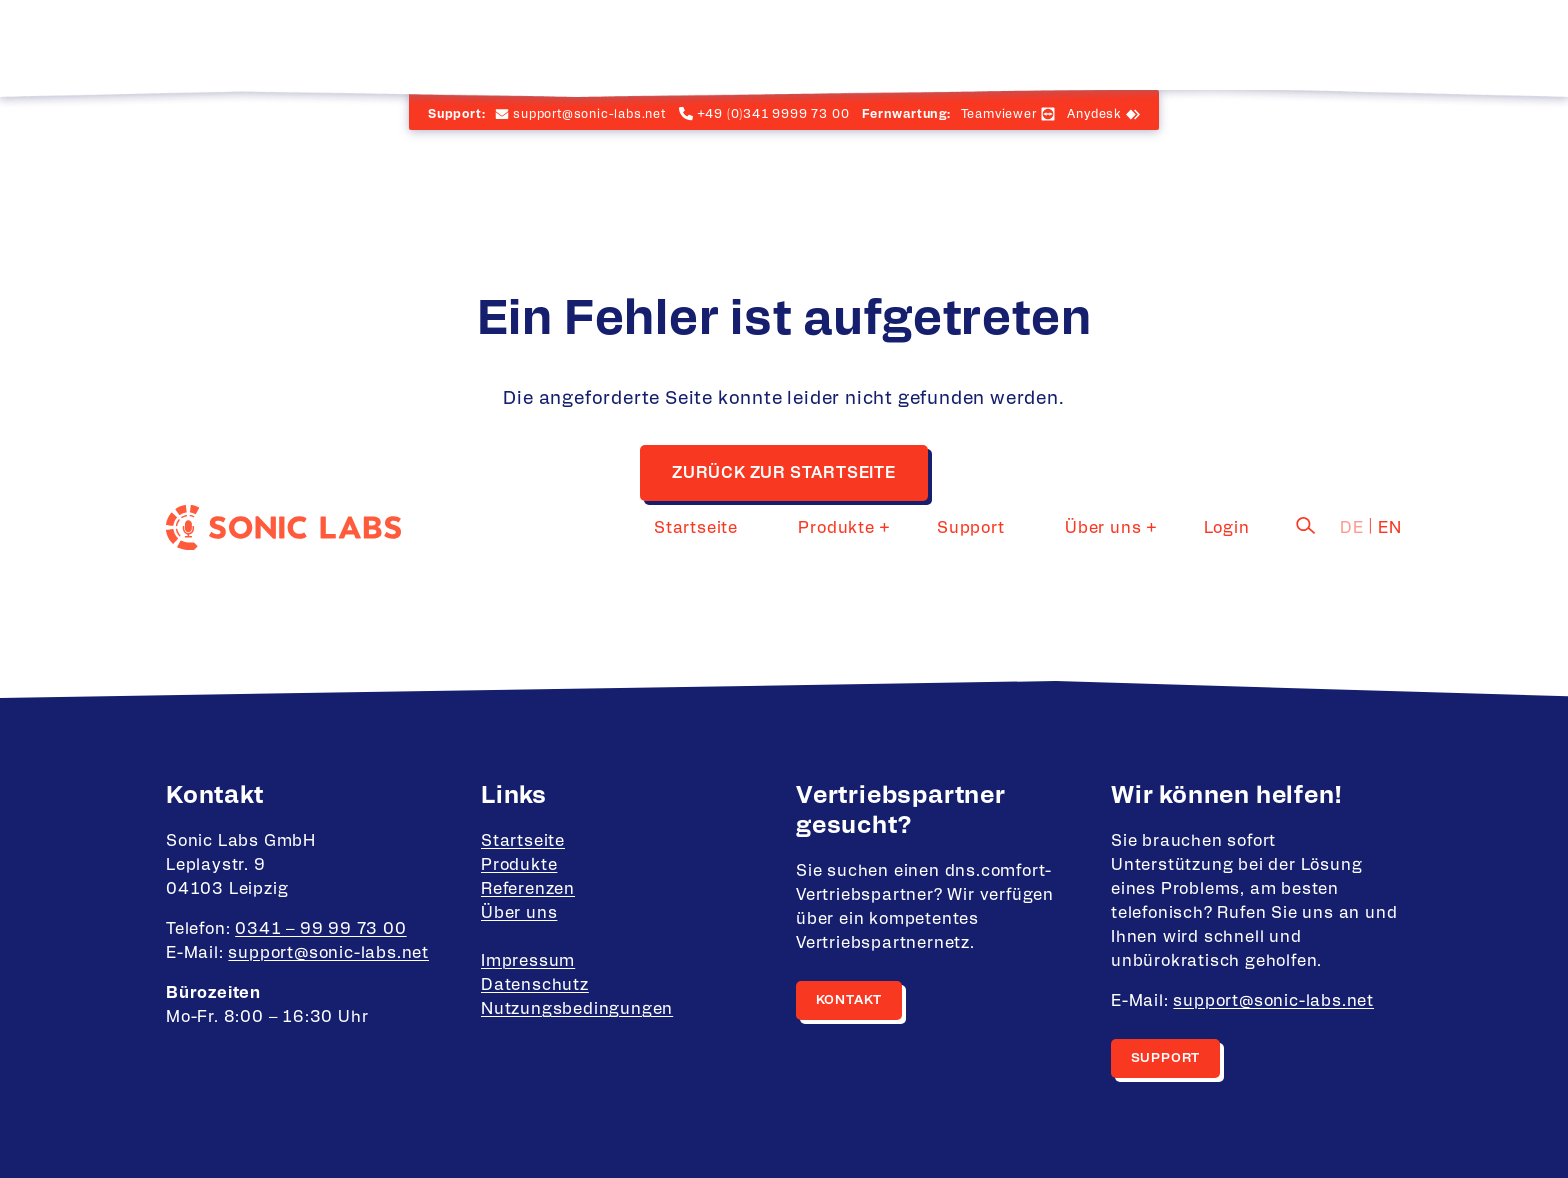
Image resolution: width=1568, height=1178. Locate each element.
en (1390, 45)
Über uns (1131, 45)
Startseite (795, 45)
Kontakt (849, 1000)
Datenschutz (535, 985)
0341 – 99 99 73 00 (320, 929)
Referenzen (528, 889)
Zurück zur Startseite (784, 473)
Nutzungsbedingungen (577, 1009)
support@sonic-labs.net (328, 953)
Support (1028, 45)
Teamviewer (999, 114)
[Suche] (1306, 43)
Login (1241, 45)
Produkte (907, 45)
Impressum (528, 961)
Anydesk (1094, 114)
